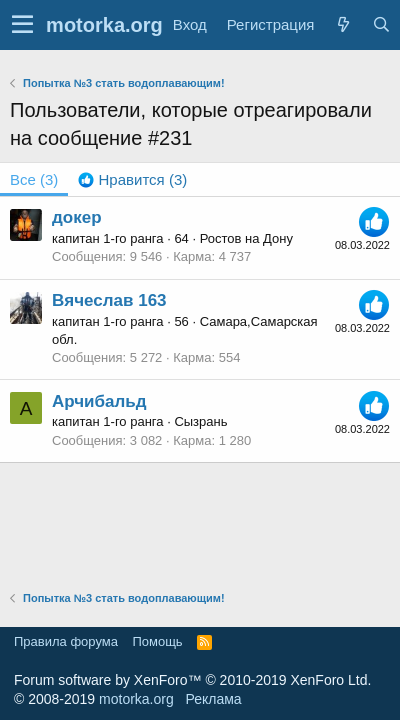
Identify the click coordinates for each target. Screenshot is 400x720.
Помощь (157, 641)
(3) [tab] (34, 179)
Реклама (213, 699)
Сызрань (200, 421)
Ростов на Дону (246, 238)
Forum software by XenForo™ (192, 680)
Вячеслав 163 (109, 300)
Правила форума (66, 641)
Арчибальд (99, 401)
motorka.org (136, 699)
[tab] (132, 179)
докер (77, 217)
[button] (22, 25)
